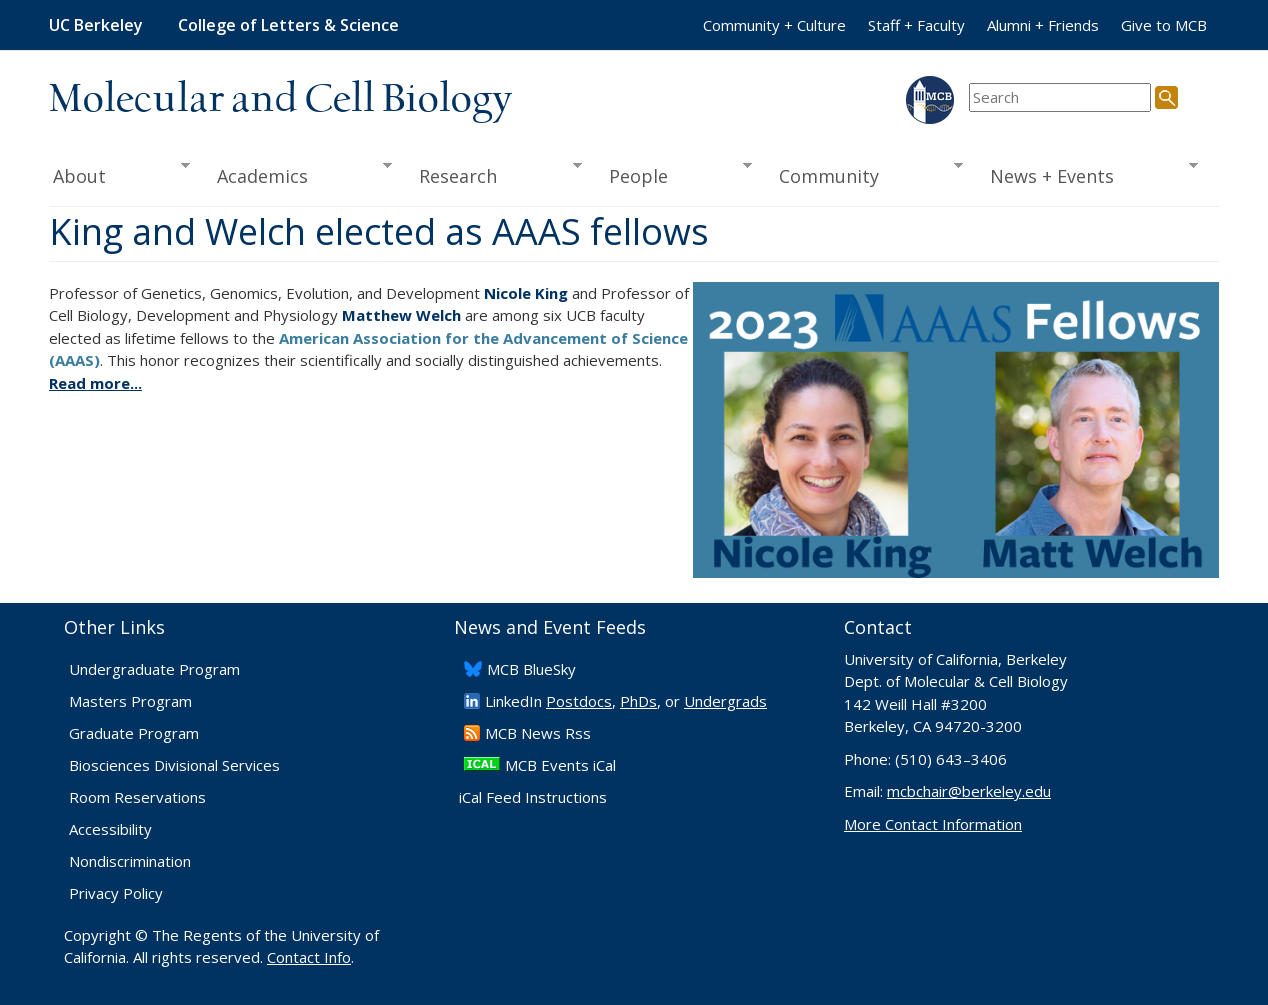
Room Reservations (137, 797)
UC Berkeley (96, 25)
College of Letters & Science (288, 25)
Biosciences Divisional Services (174, 765)
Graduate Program (134, 733)
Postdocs (579, 701)
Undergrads (725, 701)
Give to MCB (1164, 25)
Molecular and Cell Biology (280, 100)
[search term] (1060, 97)
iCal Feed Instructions (533, 797)
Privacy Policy (116, 893)
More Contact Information (933, 824)
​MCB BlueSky (531, 669)
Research (494, 174)
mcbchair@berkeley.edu (969, 791)
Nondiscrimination (130, 861)
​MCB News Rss (538, 733)
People (673, 174)
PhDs (638, 701)
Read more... (95, 383)
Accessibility (110, 829)
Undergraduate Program (154, 669)
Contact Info (309, 957)
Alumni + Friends (1043, 25)
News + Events (1087, 174)
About (119, 174)
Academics (298, 174)
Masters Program (130, 701)
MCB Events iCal (560, 765)
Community (865, 174)
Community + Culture (774, 25)
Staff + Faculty (916, 25)
